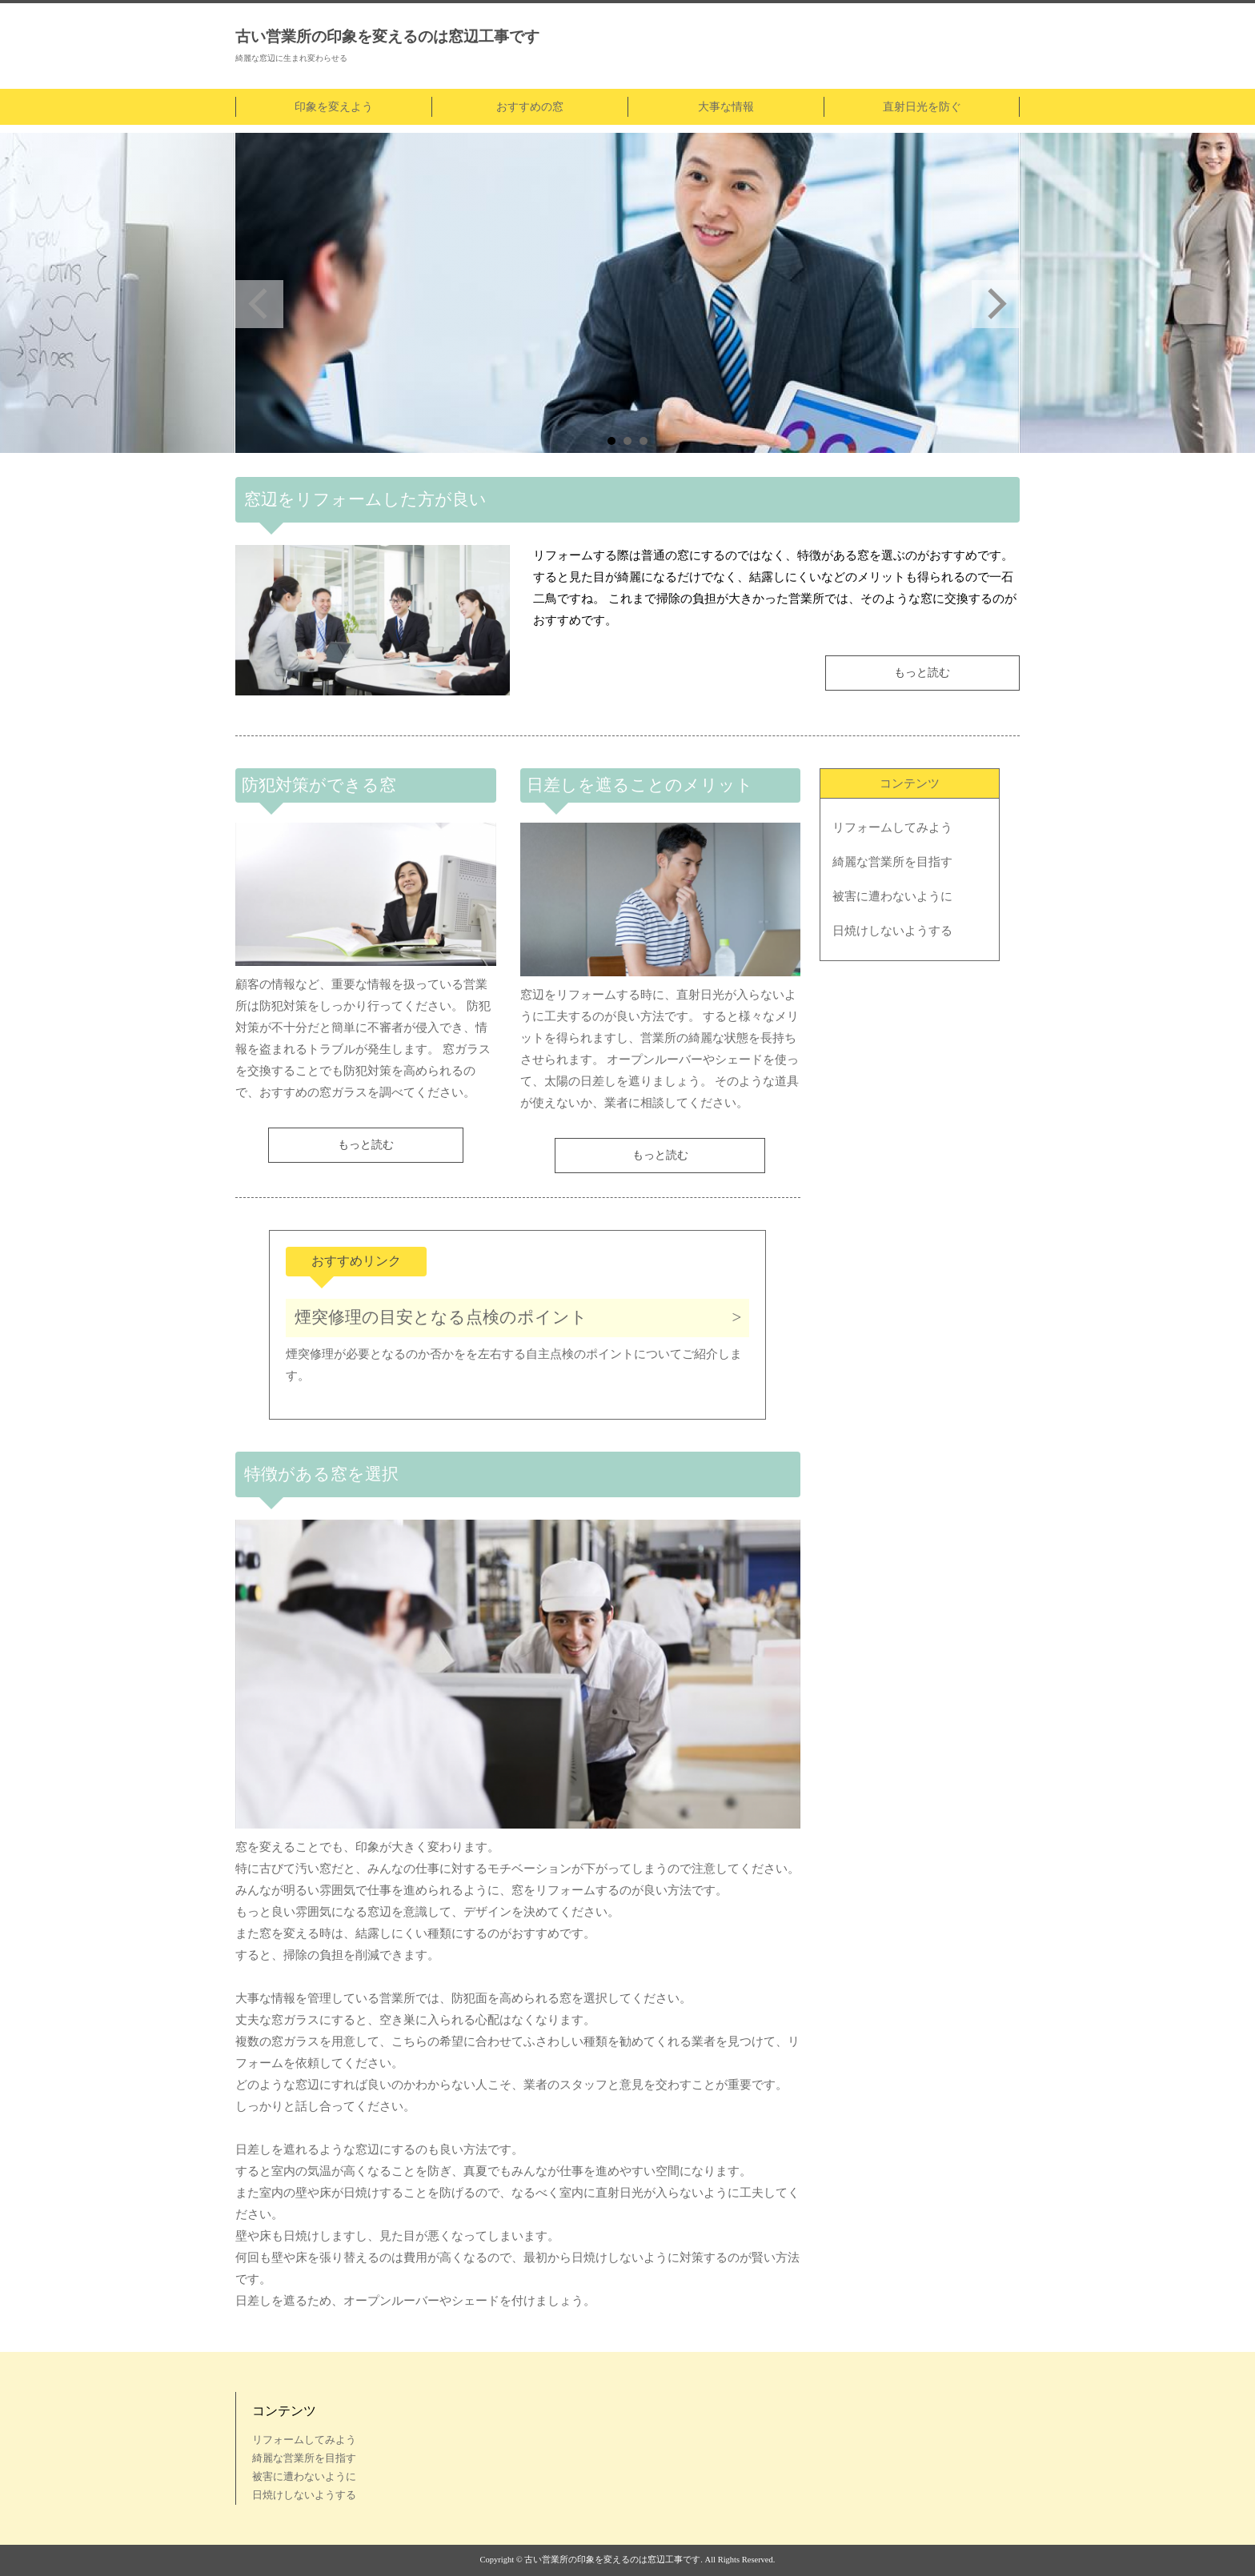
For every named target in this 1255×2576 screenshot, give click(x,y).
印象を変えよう (334, 107)
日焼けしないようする (892, 930)
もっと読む (922, 673)
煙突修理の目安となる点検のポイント (441, 1317)
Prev (259, 304)
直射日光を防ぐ (922, 107)
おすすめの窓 (529, 107)
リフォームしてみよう (892, 827)
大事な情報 (726, 107)
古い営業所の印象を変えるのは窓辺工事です (387, 36)
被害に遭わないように (892, 896)
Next (996, 304)
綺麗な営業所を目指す (892, 861)
